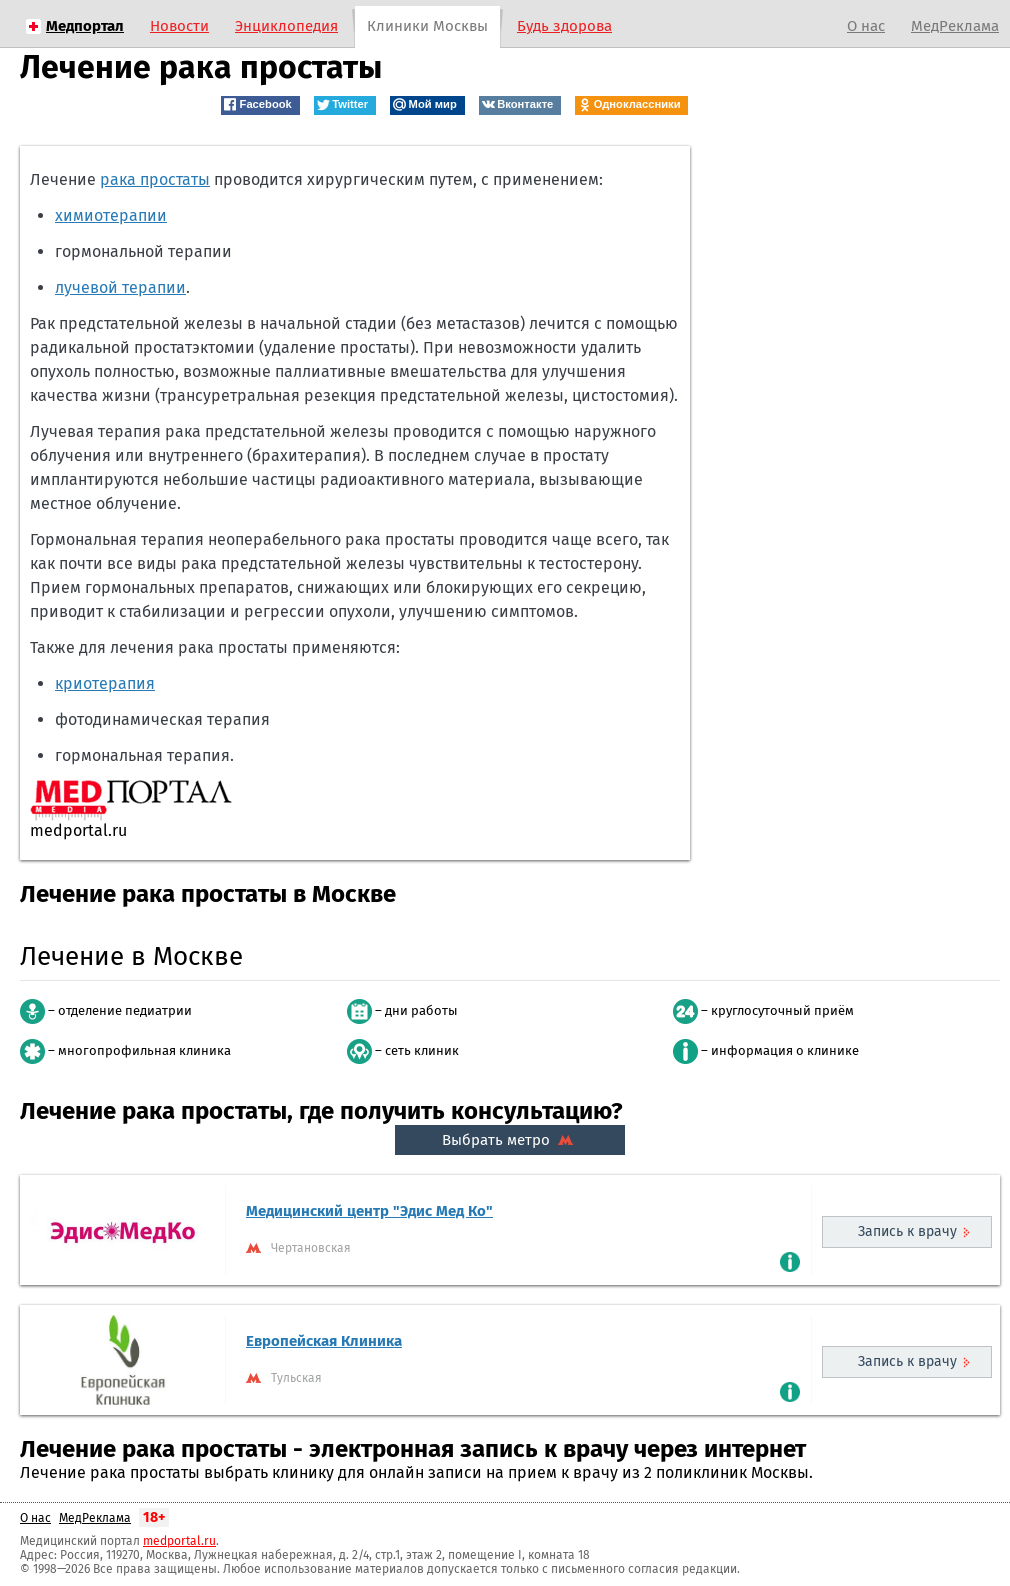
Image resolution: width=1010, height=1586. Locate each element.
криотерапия (105, 683)
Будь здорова (564, 26)
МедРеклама (955, 26)
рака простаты (155, 179)
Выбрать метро (510, 1140)
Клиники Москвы (427, 26)
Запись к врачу (907, 1231)
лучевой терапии (120, 287)
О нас (866, 26)
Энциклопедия (286, 26)
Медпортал (85, 26)
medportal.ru (179, 1541)
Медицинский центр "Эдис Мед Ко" (369, 1211)
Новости (179, 26)
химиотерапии (111, 215)
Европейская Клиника (324, 1341)
